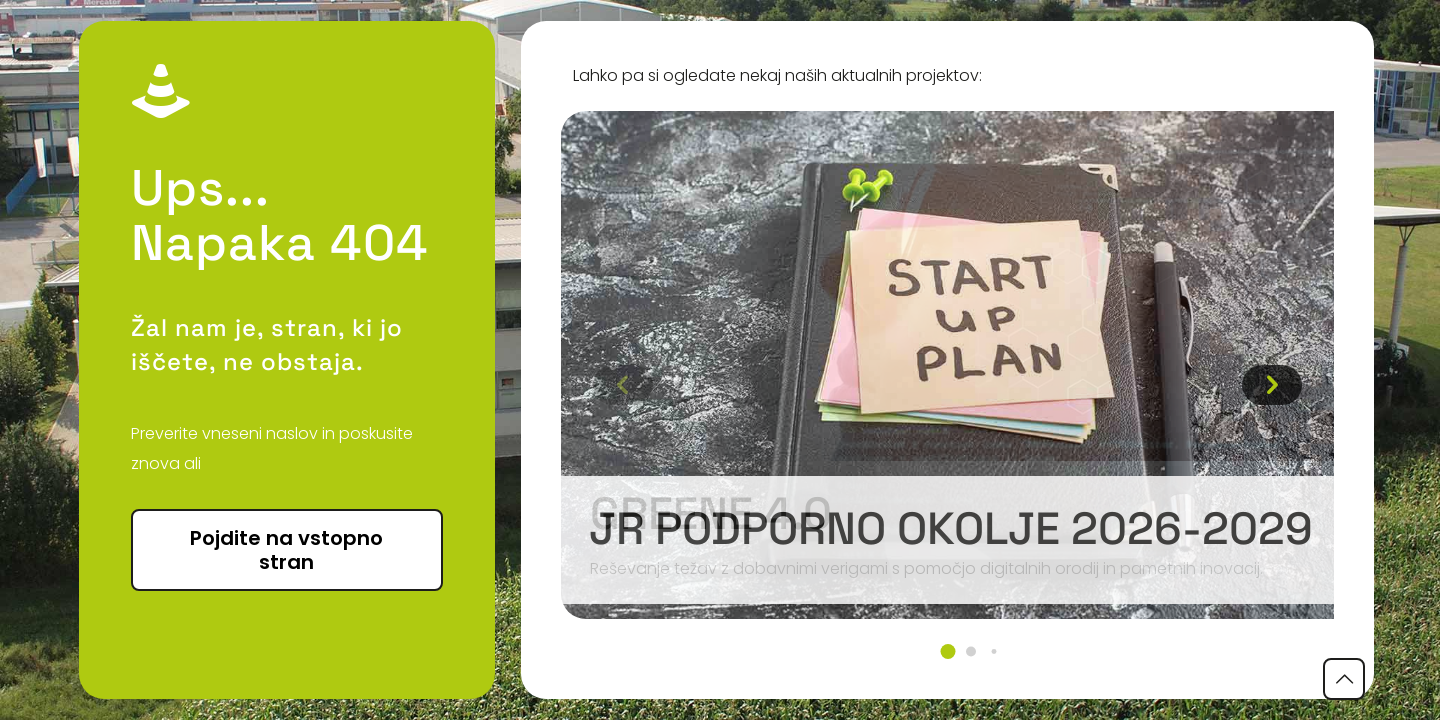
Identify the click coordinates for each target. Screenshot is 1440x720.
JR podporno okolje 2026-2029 (951, 528)
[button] (947, 651)
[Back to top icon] (1344, 679)
